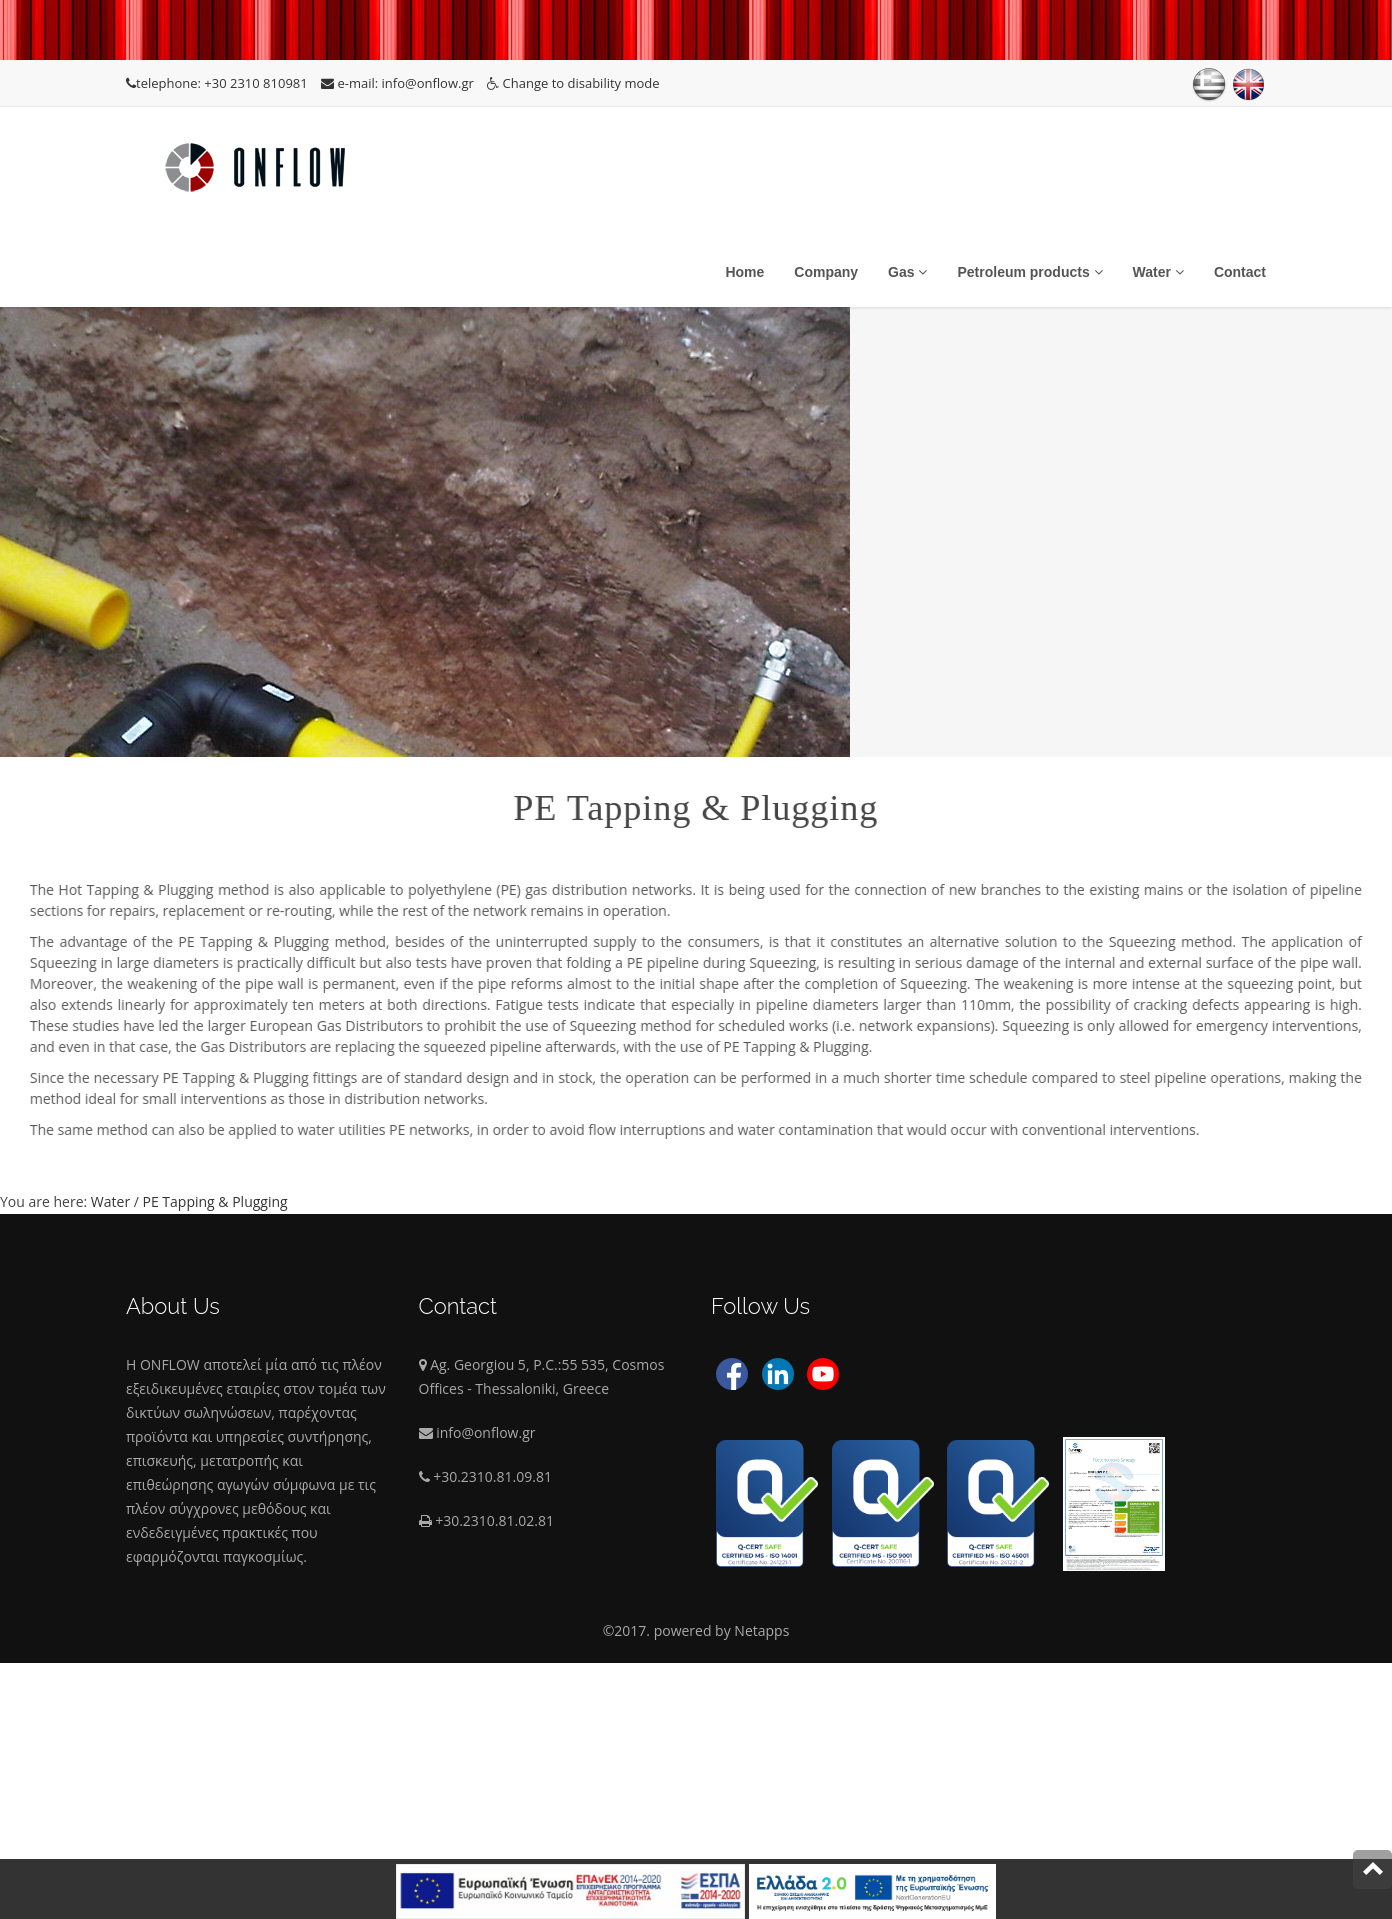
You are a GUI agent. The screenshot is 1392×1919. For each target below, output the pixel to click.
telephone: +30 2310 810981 (218, 83)
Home (744, 272)
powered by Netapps (722, 1630)
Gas (907, 272)
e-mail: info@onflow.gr (399, 83)
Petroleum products (1029, 272)
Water (1158, 272)
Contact (1240, 272)
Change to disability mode (573, 83)
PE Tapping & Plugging (215, 1201)
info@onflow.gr (485, 1432)
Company (826, 272)
